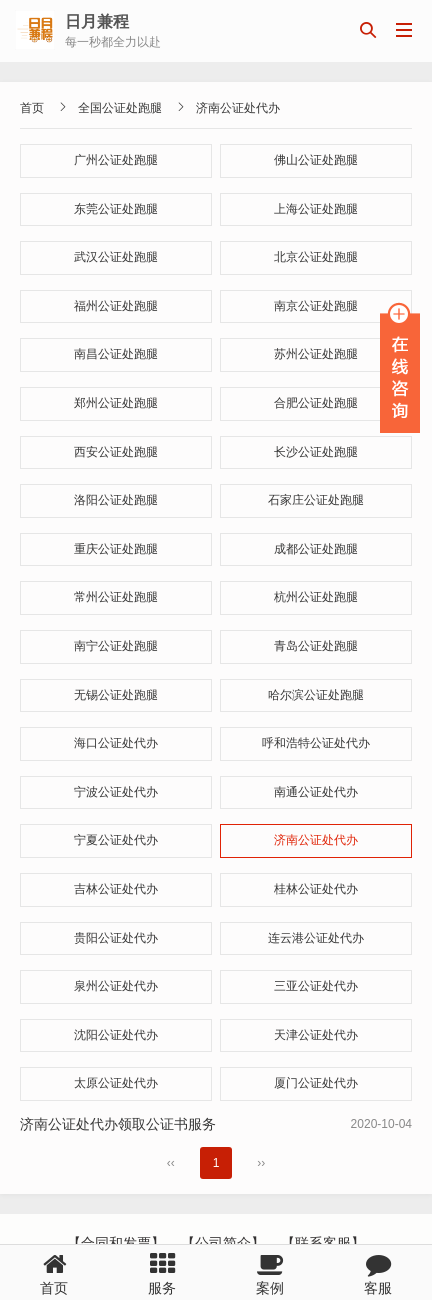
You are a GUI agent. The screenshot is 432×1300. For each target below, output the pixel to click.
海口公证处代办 (116, 743)
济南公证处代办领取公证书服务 (118, 1124)
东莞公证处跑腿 (116, 209)
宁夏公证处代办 (116, 840)
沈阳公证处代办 (116, 1035)
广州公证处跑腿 (116, 160)
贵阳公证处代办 (116, 938)
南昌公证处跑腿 (116, 354)
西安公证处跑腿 (116, 452)
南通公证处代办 (316, 792)
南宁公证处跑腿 (116, 646)
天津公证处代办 (316, 1035)
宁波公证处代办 (116, 792)
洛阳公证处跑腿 (116, 500)
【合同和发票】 (116, 1243)
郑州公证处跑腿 (116, 403)
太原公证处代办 (116, 1083)
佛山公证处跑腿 (316, 160)
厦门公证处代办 (316, 1083)
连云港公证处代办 (316, 938)
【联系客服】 (323, 1243)
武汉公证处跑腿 (116, 257)
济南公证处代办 (238, 108)
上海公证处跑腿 (316, 209)
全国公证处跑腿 (120, 108)
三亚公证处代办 (316, 986)
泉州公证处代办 (116, 986)
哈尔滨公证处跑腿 (316, 695)
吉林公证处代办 (116, 889)
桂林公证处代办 (316, 889)
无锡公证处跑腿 (116, 695)
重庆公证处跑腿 (116, 549)
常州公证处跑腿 (116, 597)
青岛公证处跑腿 (316, 646)
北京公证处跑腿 (316, 257)
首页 (32, 108)
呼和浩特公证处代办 (316, 743)
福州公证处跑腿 (116, 306)
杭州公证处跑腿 (316, 597)
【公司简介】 (223, 1243)
